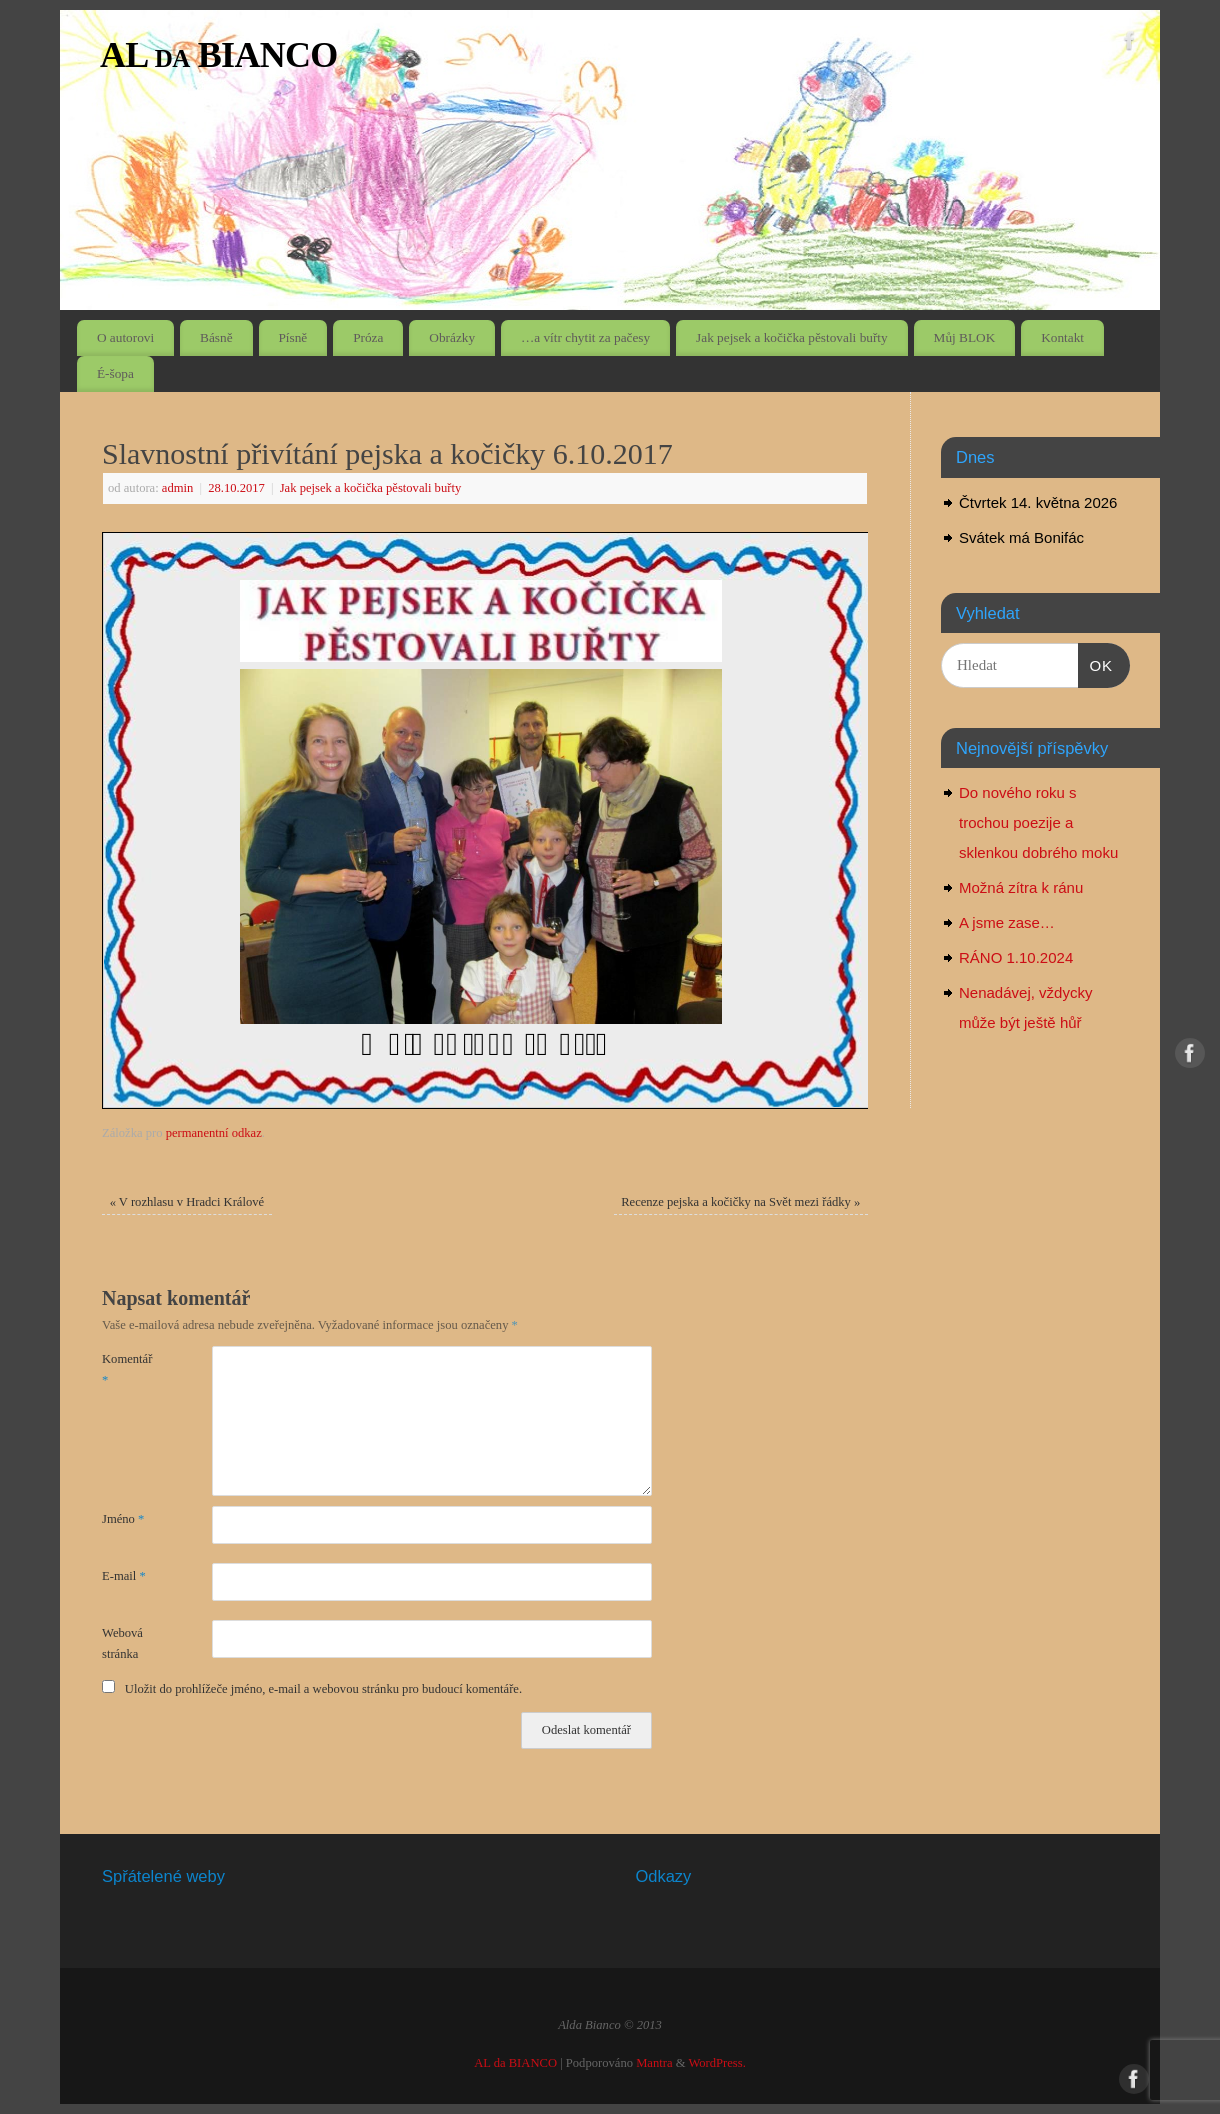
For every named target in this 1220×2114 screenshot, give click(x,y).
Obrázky (452, 337)
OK (1096, 663)
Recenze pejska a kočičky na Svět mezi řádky (740, 1202)
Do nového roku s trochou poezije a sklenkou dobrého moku (1038, 822)
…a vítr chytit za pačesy (585, 337)
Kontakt (1062, 337)
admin (177, 488)
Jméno (123, 1519)
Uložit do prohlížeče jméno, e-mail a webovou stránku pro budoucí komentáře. (323, 1689)
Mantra (654, 2063)
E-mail (124, 1576)
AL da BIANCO (219, 55)
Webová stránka (122, 1643)
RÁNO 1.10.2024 (1016, 957)
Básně (216, 337)
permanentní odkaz (214, 1133)
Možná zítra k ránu (1021, 887)
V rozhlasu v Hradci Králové (187, 1202)
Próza (368, 337)
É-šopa (115, 373)
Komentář (127, 1369)
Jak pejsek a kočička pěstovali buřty (792, 337)
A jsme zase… (1007, 922)
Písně (292, 337)
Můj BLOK (965, 337)
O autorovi (125, 337)
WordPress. (716, 2063)
